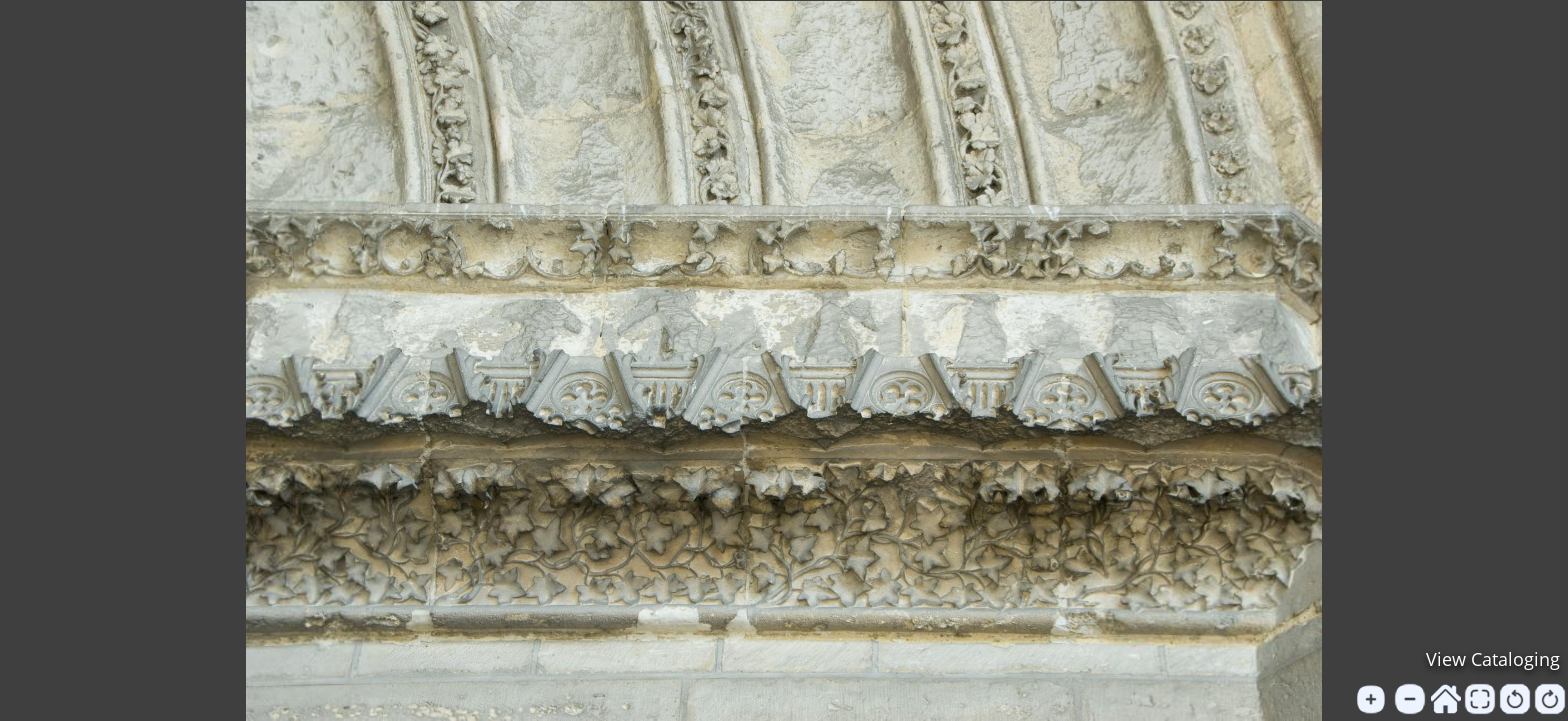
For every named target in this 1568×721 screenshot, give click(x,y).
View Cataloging (1493, 659)
